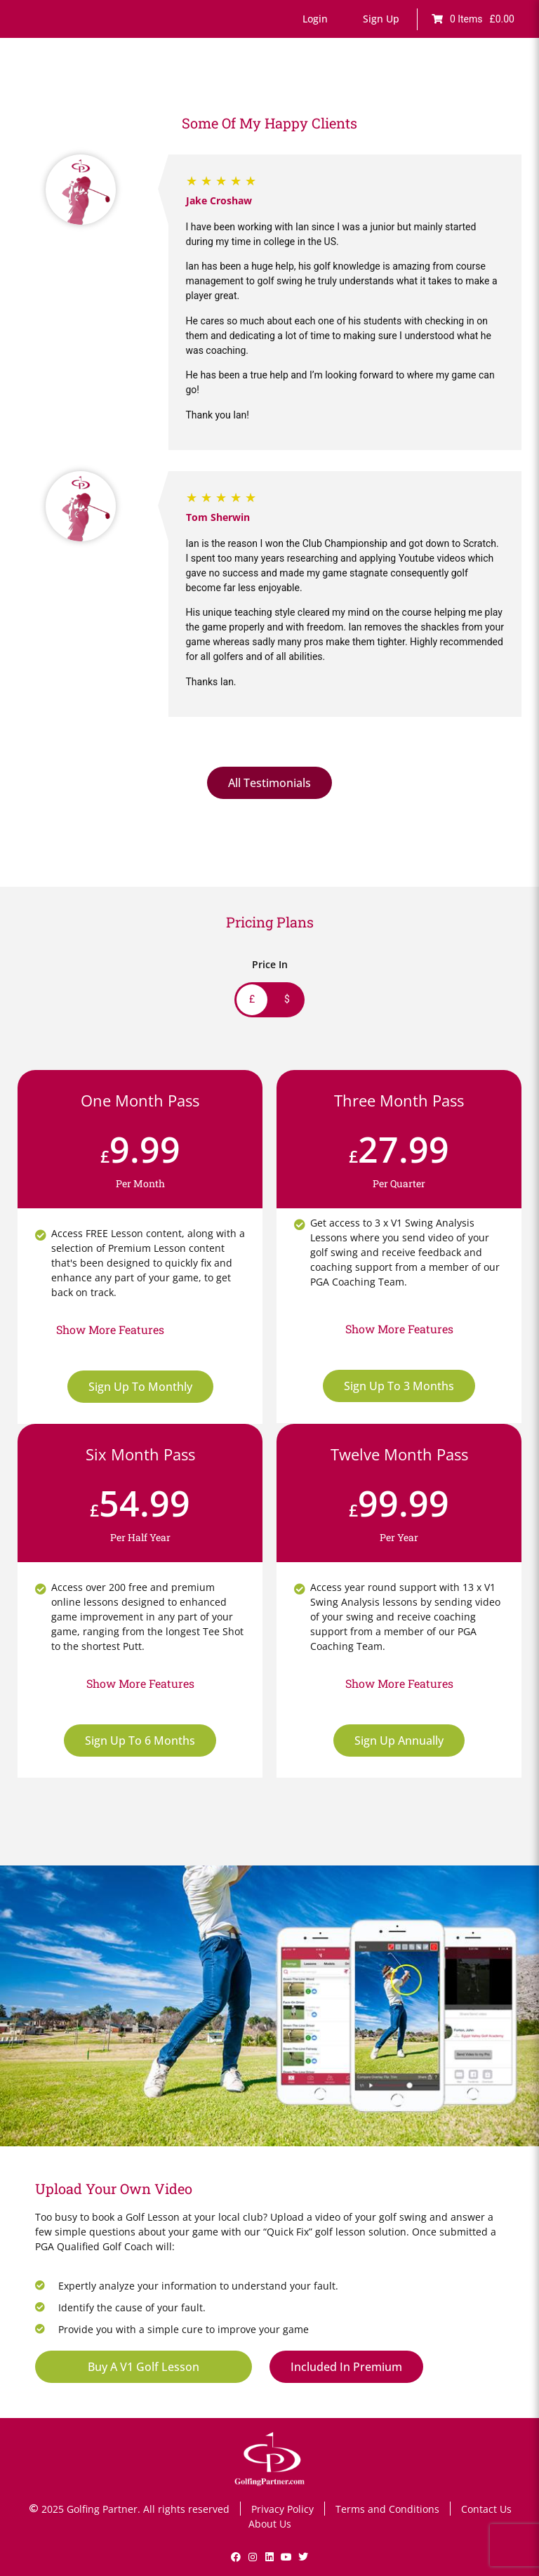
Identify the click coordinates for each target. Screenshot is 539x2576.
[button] (315, 19)
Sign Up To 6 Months (140, 1740)
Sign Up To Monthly (140, 1386)
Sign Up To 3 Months (399, 1386)
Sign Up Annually (399, 1740)
